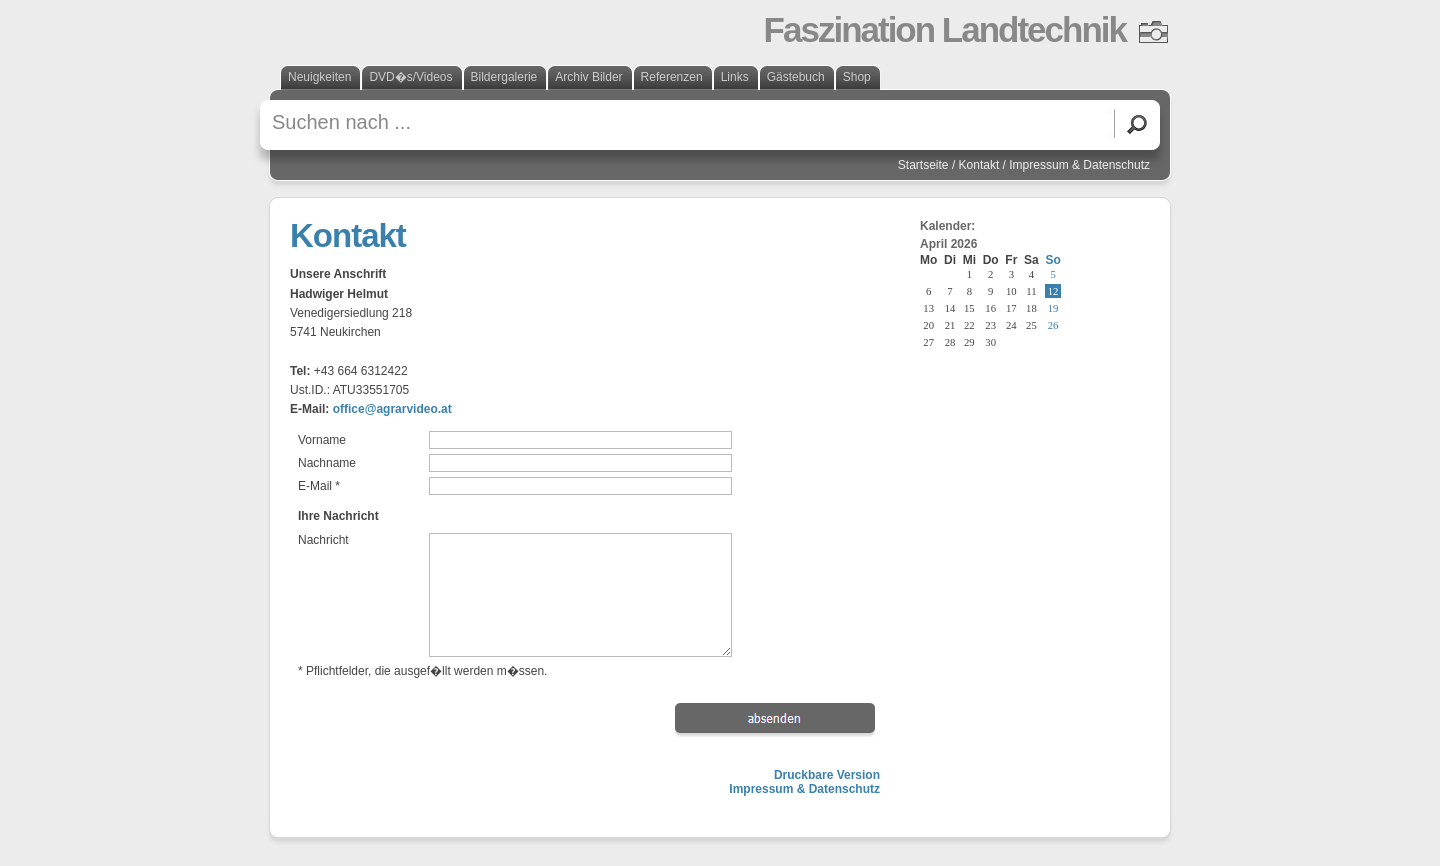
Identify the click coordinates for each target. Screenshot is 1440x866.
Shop (857, 77)
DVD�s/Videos (410, 77)
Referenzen (672, 77)
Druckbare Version (827, 775)
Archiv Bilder (588, 77)
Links (735, 77)
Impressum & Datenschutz (1079, 165)
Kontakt (979, 165)
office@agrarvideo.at (392, 409)
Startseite (923, 165)
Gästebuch (796, 77)
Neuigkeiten (319, 77)
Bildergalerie (504, 77)
